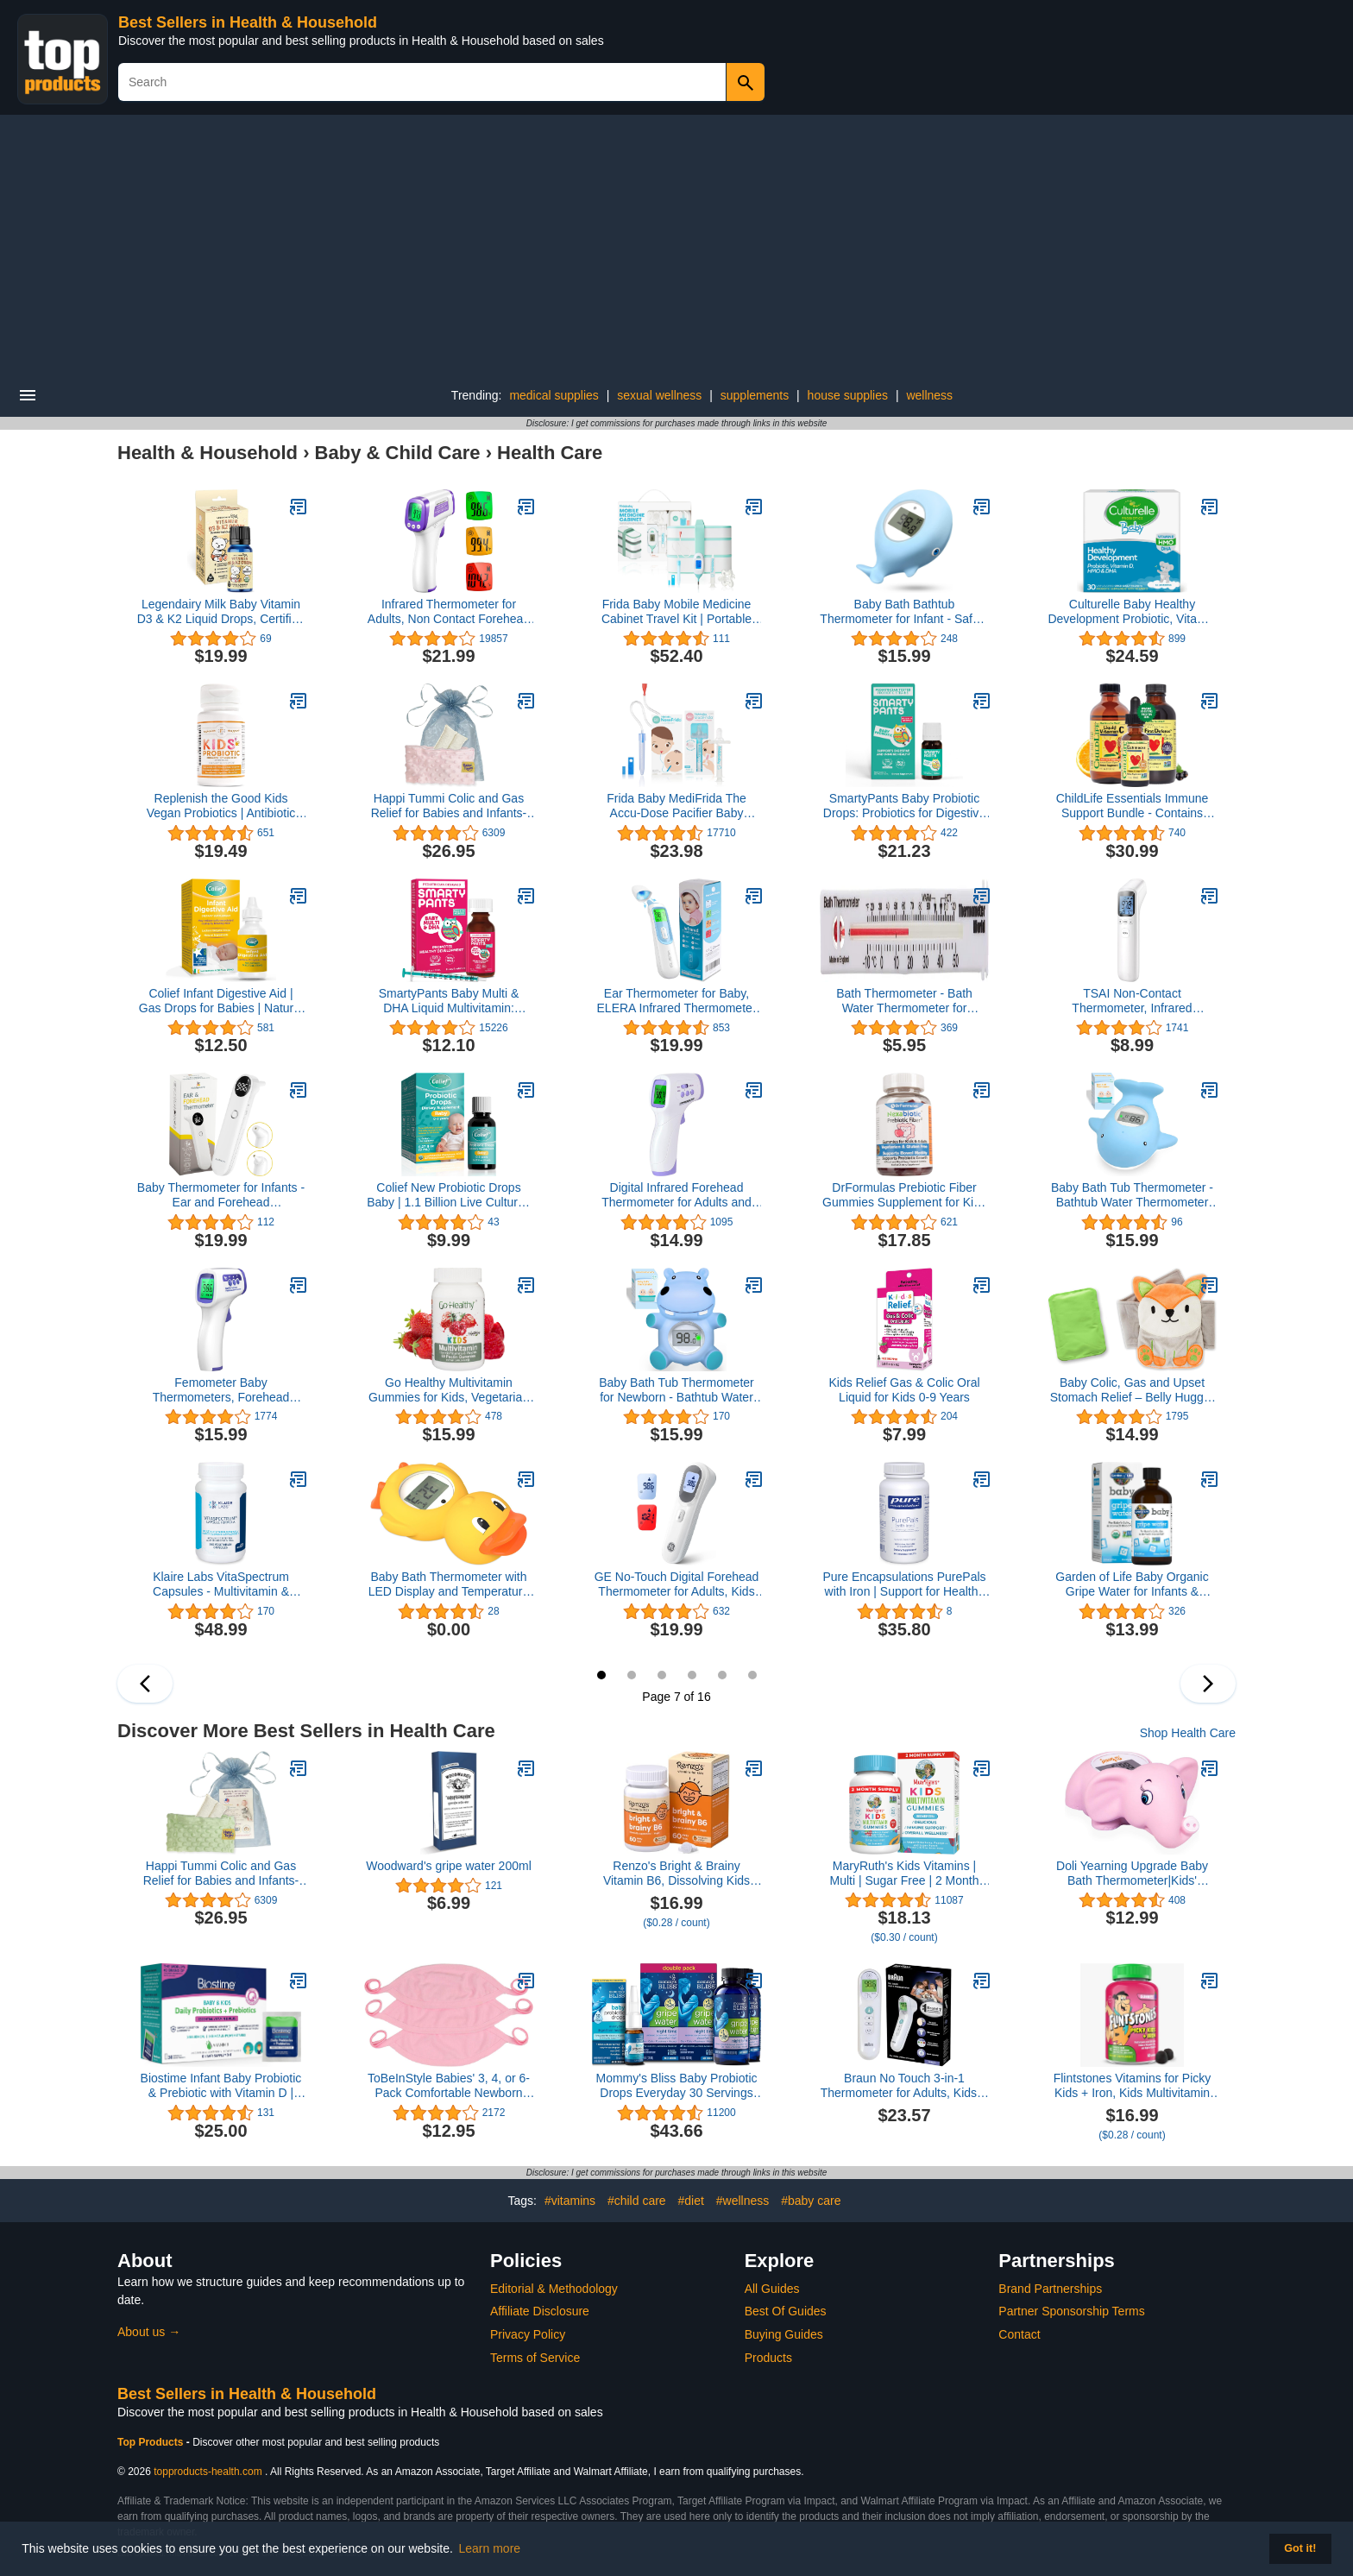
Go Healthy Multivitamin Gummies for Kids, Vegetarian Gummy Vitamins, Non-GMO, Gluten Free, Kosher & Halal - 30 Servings (448, 1390)
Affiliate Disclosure (539, 2311)
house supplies (848, 395)
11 (722, 1675)
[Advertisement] (676, 244)
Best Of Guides (786, 2311)
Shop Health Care (1188, 1733)
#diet (691, 2201)
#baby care (810, 2201)
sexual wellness (659, 395)
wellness (929, 395)
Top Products (151, 2442)
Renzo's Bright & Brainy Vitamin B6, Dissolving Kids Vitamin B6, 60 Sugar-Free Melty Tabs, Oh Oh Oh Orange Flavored (676, 1873)
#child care (636, 2201)
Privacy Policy (527, 2334)
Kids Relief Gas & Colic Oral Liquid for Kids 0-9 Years (903, 1390)
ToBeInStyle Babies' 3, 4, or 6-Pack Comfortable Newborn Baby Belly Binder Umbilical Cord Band (449, 2085)
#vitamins (569, 2201)
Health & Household (207, 452)
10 (692, 1675)
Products (768, 2358)
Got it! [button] (1300, 2548)
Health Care (549, 452)
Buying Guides (784, 2334)
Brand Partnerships (1050, 2289)
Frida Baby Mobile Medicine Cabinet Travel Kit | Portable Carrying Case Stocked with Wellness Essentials (676, 612)
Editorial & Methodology (554, 2289)
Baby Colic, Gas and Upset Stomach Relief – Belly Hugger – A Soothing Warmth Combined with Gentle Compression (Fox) (1132, 1390)
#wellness (742, 2201)
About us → (148, 2332)
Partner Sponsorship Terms (1071, 2311)
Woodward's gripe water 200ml (449, 1866)
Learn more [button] (490, 2548)
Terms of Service (535, 2358)
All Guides (772, 2289)
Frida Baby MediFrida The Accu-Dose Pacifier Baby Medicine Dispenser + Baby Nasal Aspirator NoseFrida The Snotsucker (676, 806)
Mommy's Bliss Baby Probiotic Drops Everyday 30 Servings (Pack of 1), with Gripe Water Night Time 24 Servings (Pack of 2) (676, 2085)
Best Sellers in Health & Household (247, 22)
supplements (755, 395)
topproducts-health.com (207, 2472)
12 (752, 1675)
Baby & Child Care (398, 452)
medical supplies (554, 395)
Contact (1019, 2334)
